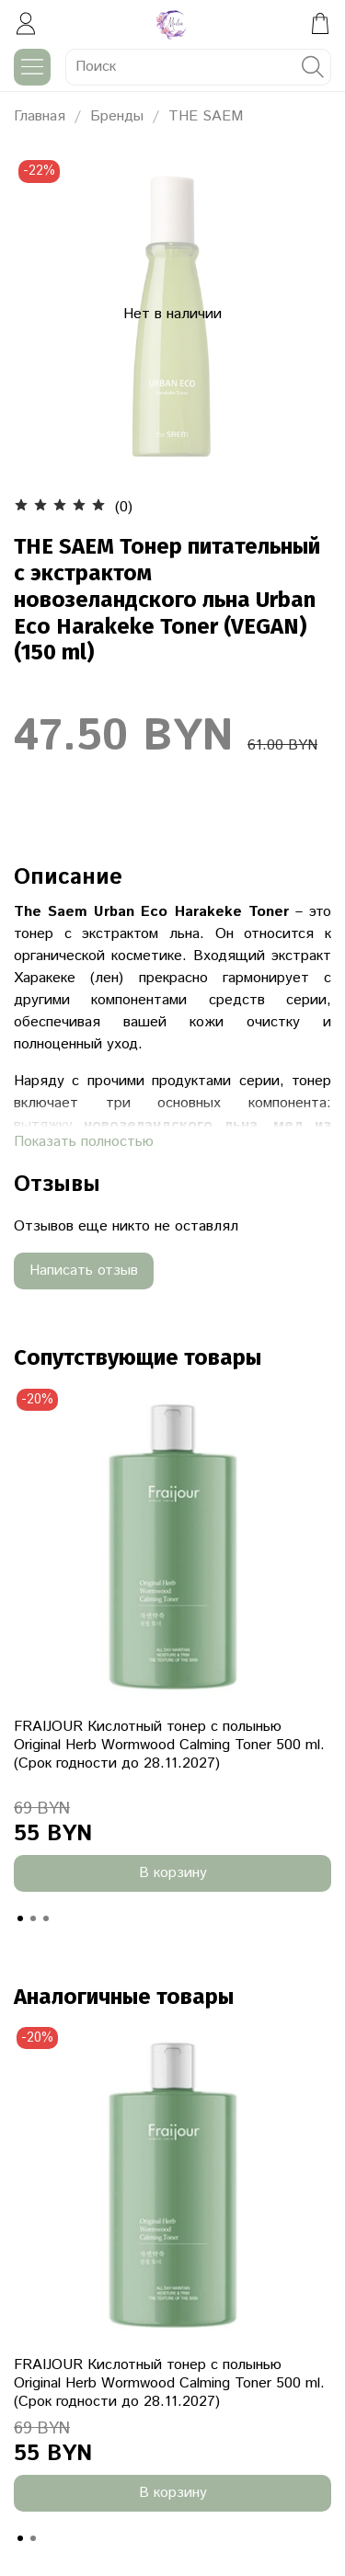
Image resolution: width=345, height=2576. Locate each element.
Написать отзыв (83, 1270)
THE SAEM (205, 116)
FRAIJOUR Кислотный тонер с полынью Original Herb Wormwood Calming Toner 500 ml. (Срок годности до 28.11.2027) (169, 1745)
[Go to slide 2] (33, 1918)
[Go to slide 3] (46, 1918)
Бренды (117, 116)
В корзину (173, 1872)
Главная (39, 116)
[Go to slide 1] (20, 1918)
